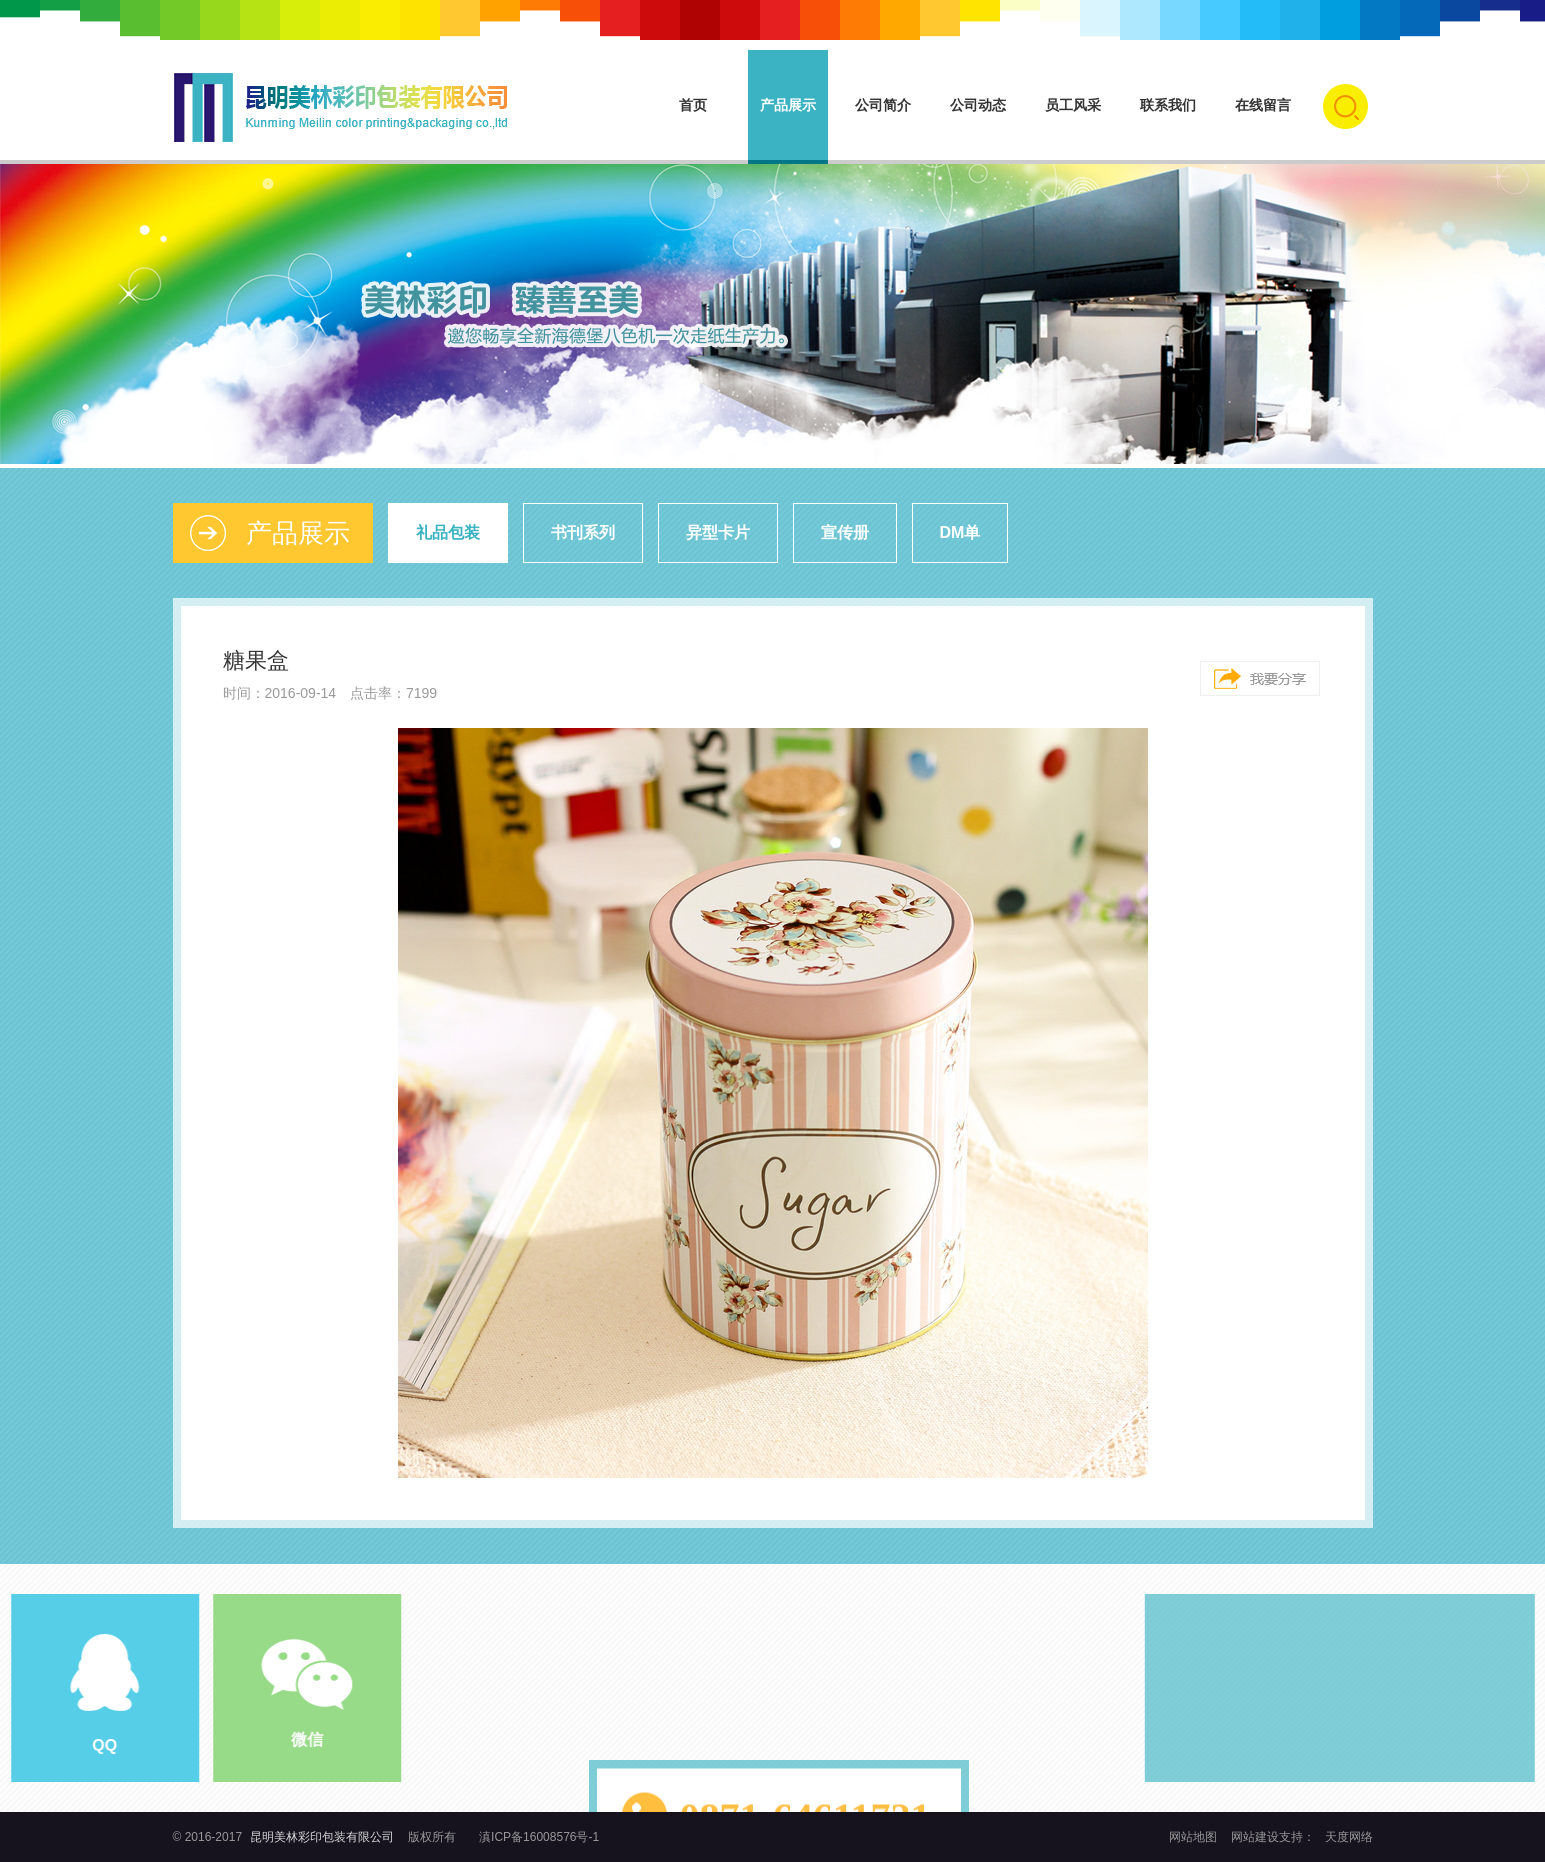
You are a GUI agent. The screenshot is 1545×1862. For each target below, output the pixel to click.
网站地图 (1194, 1837)
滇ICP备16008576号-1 (539, 1837)
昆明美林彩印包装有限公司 (322, 1837)
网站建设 (1255, 1837)
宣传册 (845, 532)
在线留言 (1263, 105)
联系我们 (1168, 105)
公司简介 (883, 105)
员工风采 (1073, 105)
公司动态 (978, 105)
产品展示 (788, 105)
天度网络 (1349, 1837)
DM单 (960, 532)
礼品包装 (448, 532)
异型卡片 (718, 532)
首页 (693, 105)
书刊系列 (583, 532)
